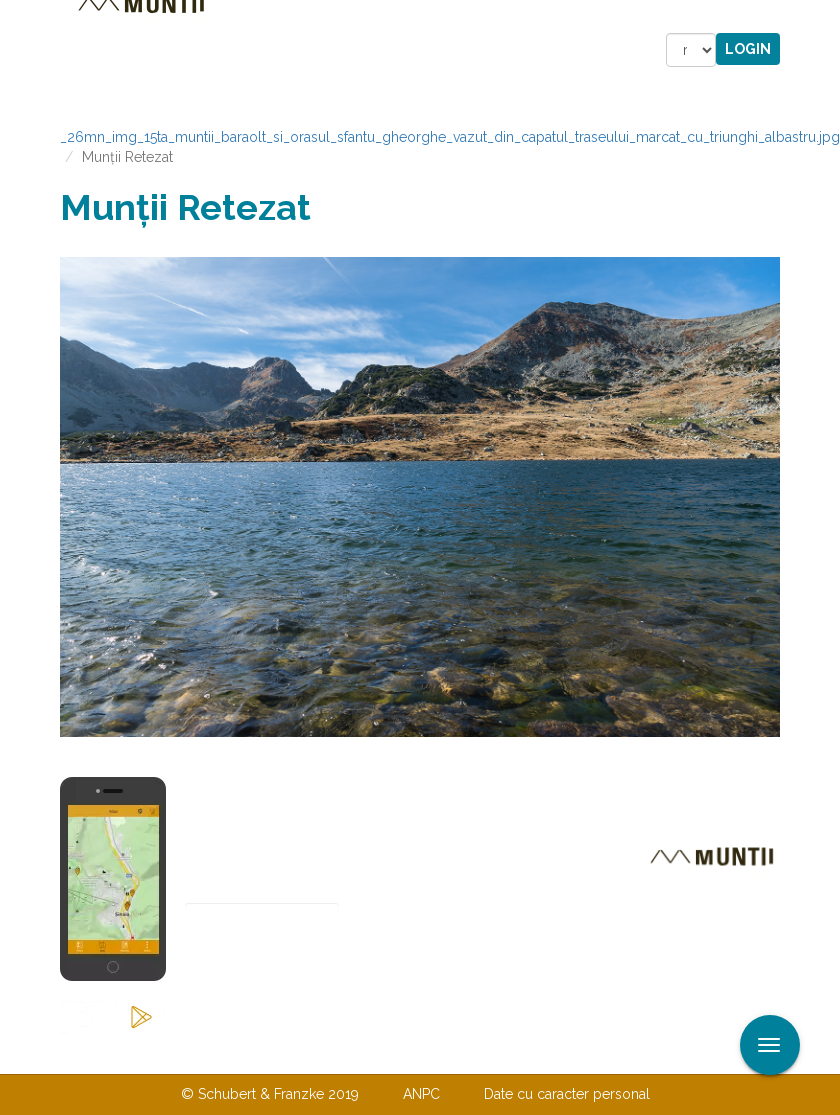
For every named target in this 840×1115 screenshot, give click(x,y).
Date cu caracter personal (567, 1094)
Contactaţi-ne (266, 1053)
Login (748, 49)
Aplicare (825, 18)
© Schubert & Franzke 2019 (270, 1094)
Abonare (250, 969)
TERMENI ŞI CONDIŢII (538, 1053)
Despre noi (389, 1053)
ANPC (421, 1094)
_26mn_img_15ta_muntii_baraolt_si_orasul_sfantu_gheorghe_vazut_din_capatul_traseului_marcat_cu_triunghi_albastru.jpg (450, 137)
